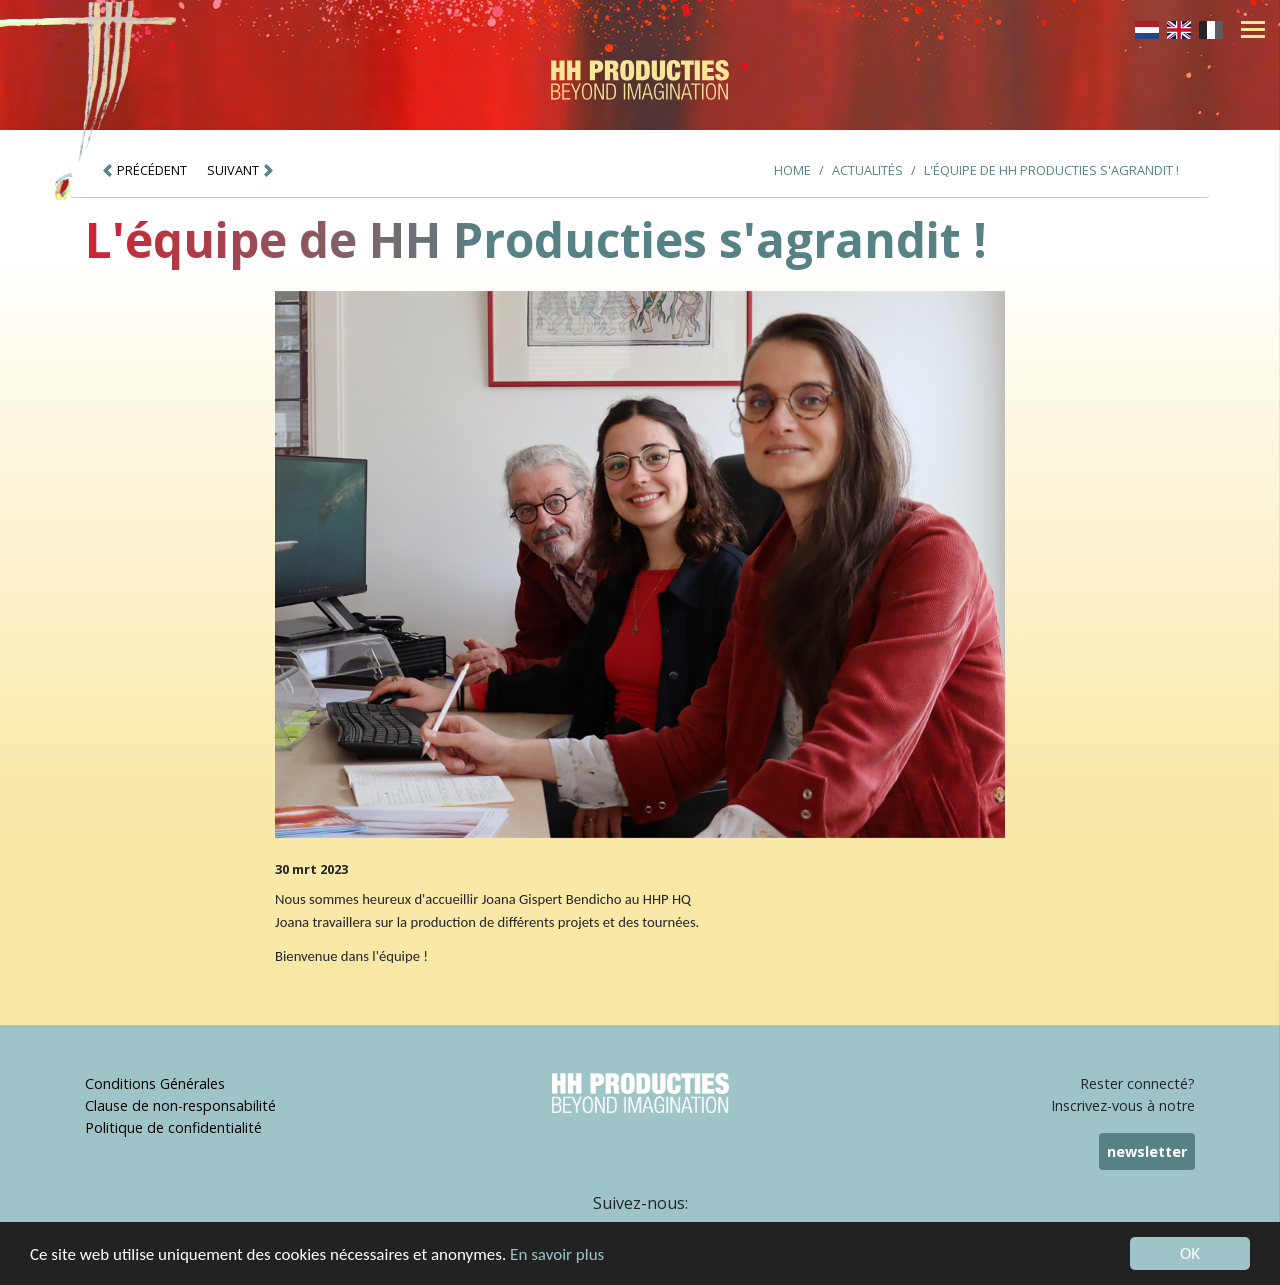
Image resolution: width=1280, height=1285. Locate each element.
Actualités (867, 170)
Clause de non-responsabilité (180, 1105)
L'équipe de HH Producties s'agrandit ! (1051, 170)
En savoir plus (557, 1254)
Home (792, 170)
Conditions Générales (155, 1083)
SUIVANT (241, 170)
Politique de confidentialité (173, 1127)
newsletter (1147, 1151)
